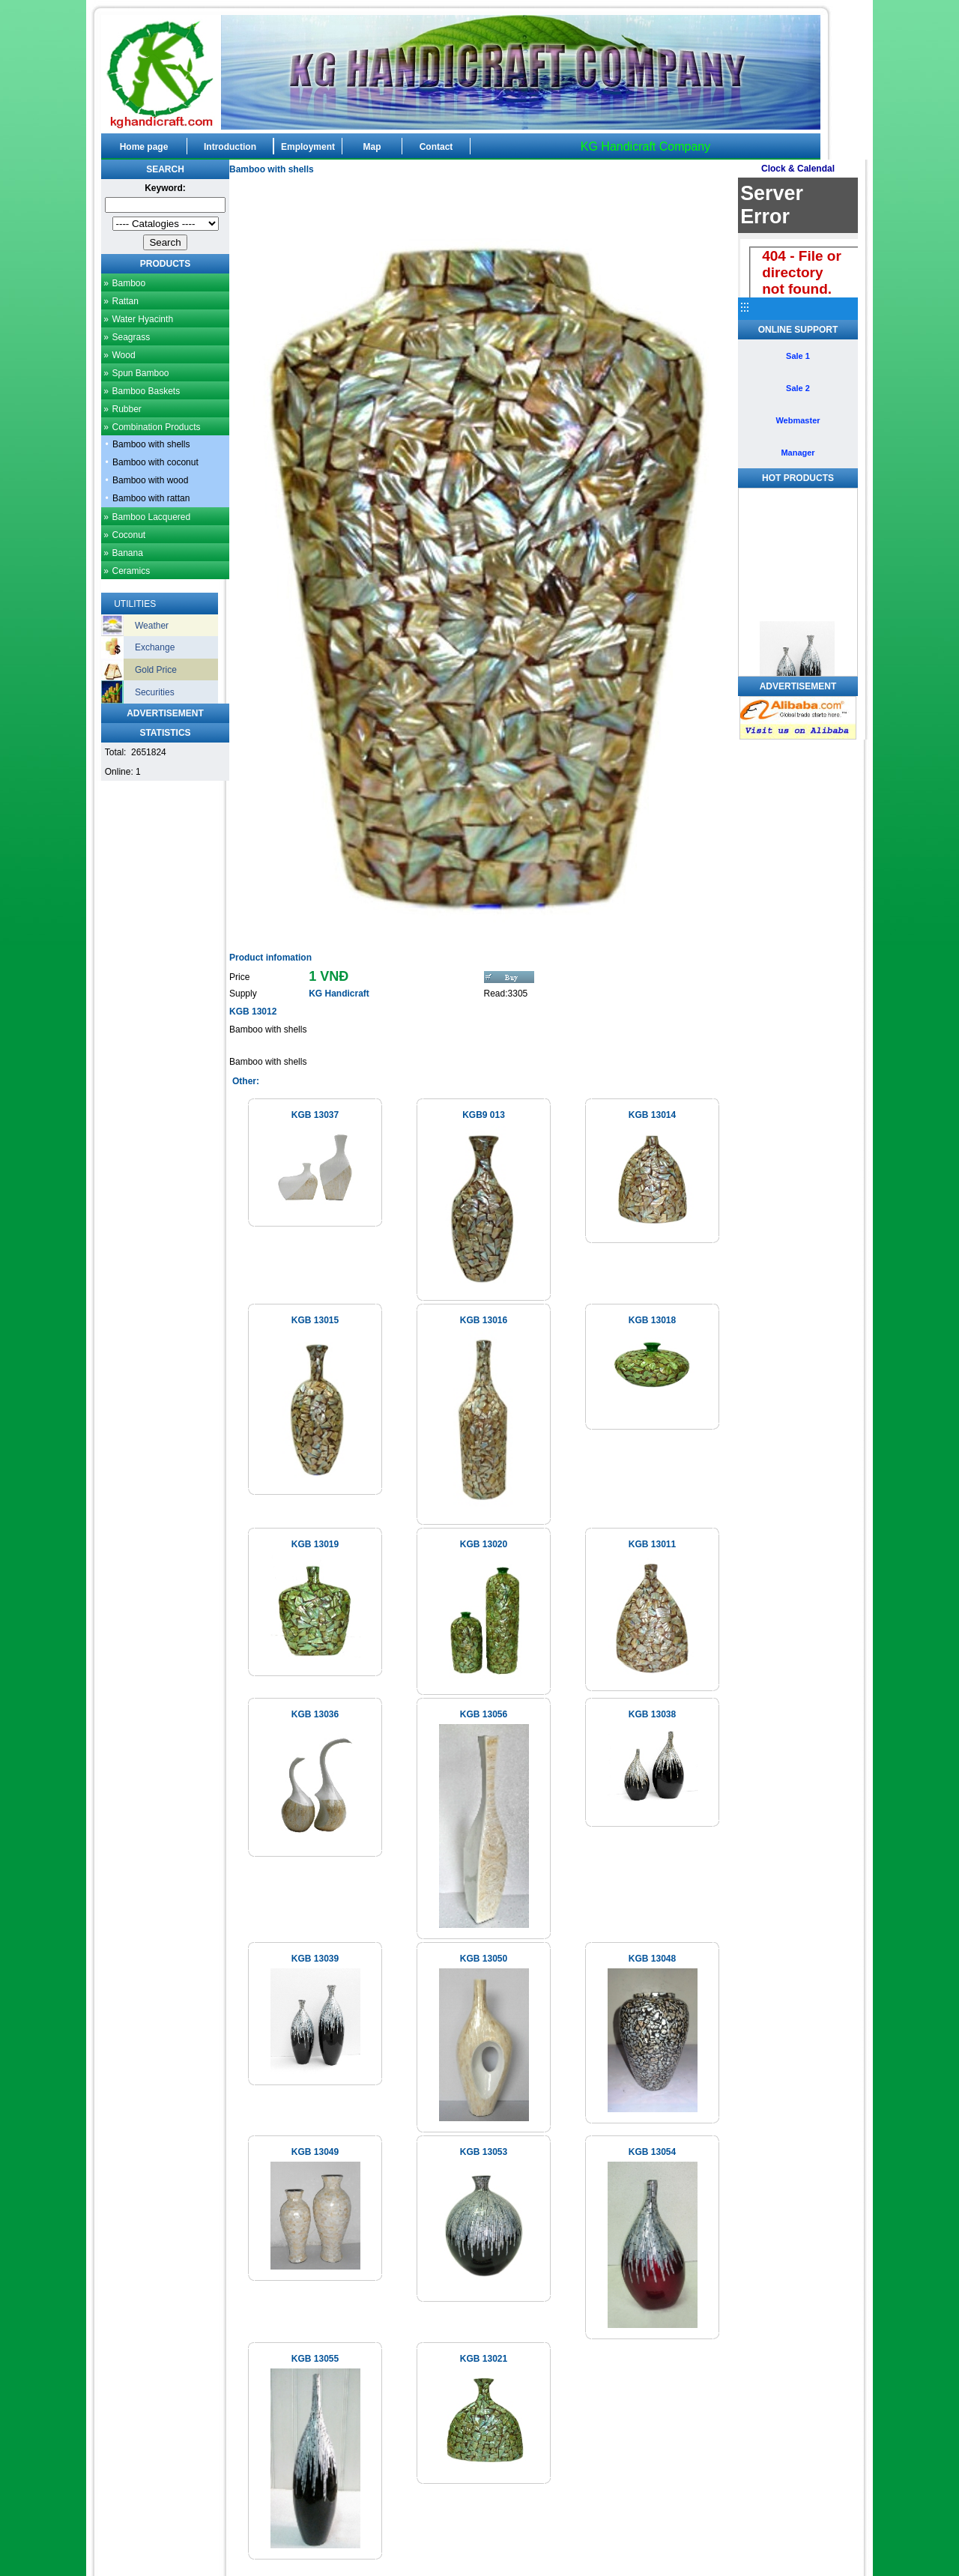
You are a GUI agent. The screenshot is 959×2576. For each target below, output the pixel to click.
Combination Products (156, 427)
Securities (155, 692)
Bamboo (128, 283)
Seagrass (131, 337)
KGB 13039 (315, 1958)
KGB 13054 (652, 2152)
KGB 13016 (483, 1320)
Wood (123, 355)
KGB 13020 (483, 1544)
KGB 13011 (652, 1544)
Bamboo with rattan (151, 498)
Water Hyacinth (142, 319)
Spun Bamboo (140, 373)
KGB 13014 (652, 1115)
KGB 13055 (315, 2358)
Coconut (128, 535)
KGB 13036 (315, 1714)
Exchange (155, 647)
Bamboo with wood (150, 480)
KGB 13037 (315, 1115)
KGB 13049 (315, 2152)
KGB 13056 (483, 1714)
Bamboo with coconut (155, 462)
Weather (152, 625)
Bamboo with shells (151, 444)
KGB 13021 (483, 2358)
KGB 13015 (315, 1320)
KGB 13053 (483, 2152)
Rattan (125, 301)
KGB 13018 (652, 1320)
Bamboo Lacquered (151, 517)
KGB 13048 (652, 1958)
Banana (127, 553)
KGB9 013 (483, 1115)
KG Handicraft (339, 993)
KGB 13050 (483, 1958)
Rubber (126, 409)
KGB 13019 (315, 1544)
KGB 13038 (652, 1714)
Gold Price (156, 670)
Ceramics (131, 571)
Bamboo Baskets (146, 391)
